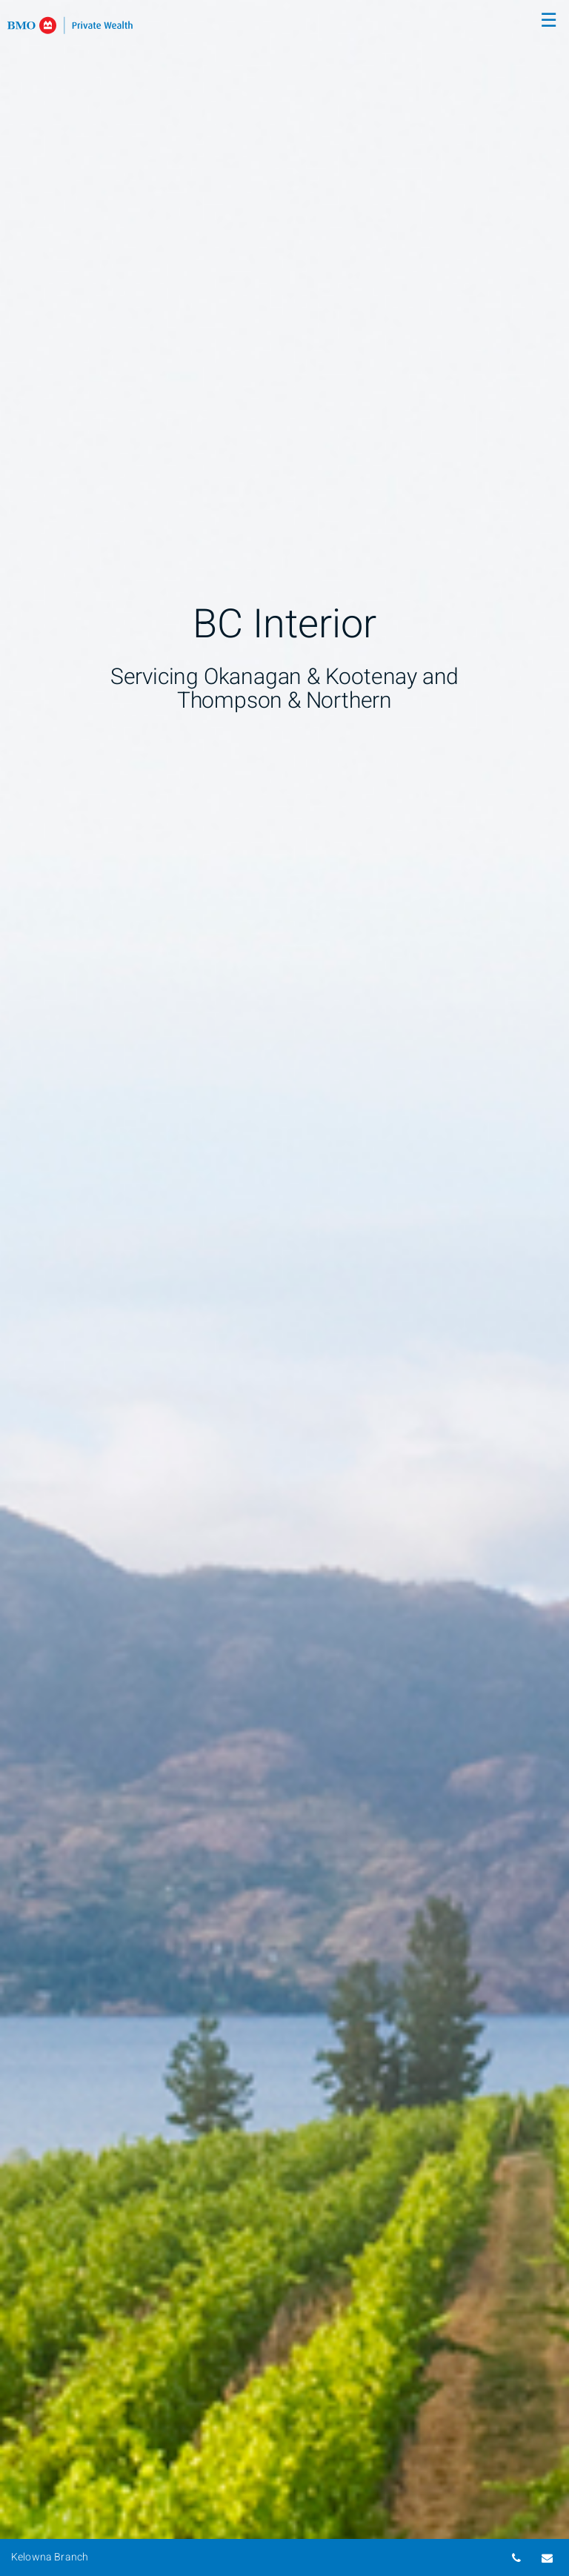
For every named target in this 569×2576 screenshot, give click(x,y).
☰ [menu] (548, 20)
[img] (284, 1288)
